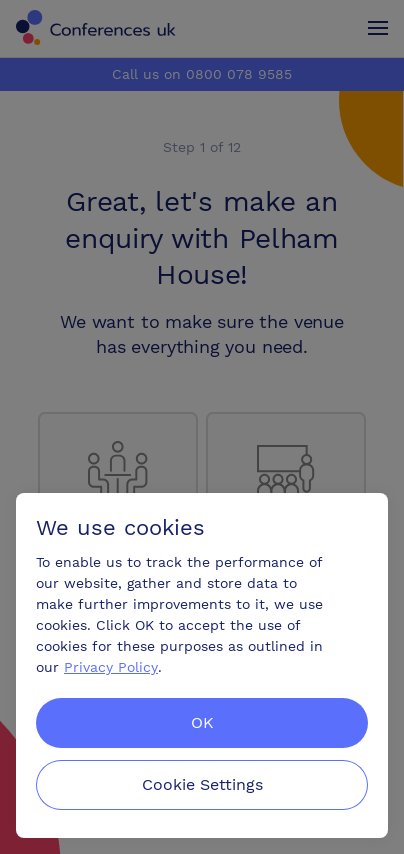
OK (202, 722)
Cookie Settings (202, 784)
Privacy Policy (111, 667)
